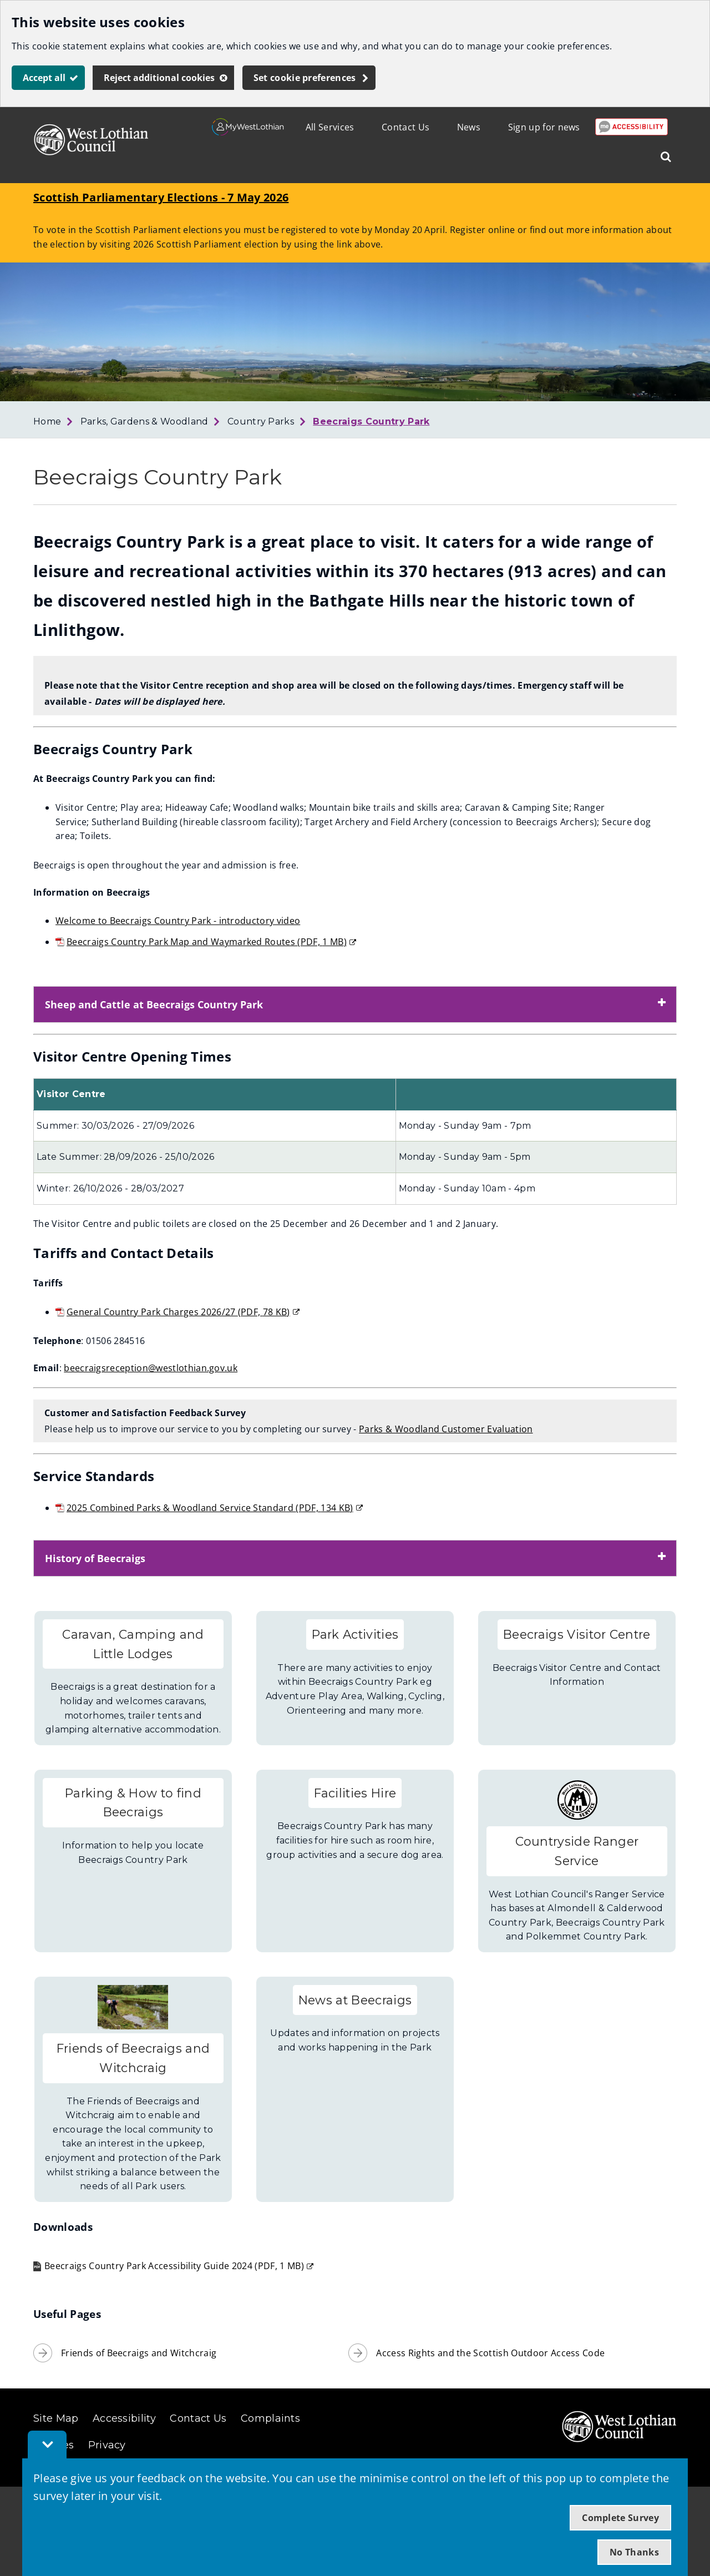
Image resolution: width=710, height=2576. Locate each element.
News (468, 127)
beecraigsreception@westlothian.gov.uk (150, 1368)
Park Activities (355, 1634)
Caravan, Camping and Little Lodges (133, 1644)
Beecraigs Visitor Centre (577, 1634)
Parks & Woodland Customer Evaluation (446, 1429)
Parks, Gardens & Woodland (144, 421)
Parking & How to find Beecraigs (133, 1803)
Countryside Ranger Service (577, 1851)
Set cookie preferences (304, 78)
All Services (330, 127)
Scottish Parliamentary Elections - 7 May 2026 (160, 197)
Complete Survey (620, 2518)
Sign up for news (544, 127)
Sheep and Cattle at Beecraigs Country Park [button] (154, 1004)
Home (47, 421)
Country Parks (260, 421)
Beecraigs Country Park (371, 421)
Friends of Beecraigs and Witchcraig (133, 2058)
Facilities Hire (355, 1793)
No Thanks (634, 2552)
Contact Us (405, 127)
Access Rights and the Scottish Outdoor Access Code (490, 2353)
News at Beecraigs (355, 2000)
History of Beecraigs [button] (95, 1558)
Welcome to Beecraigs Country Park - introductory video (177, 921)
